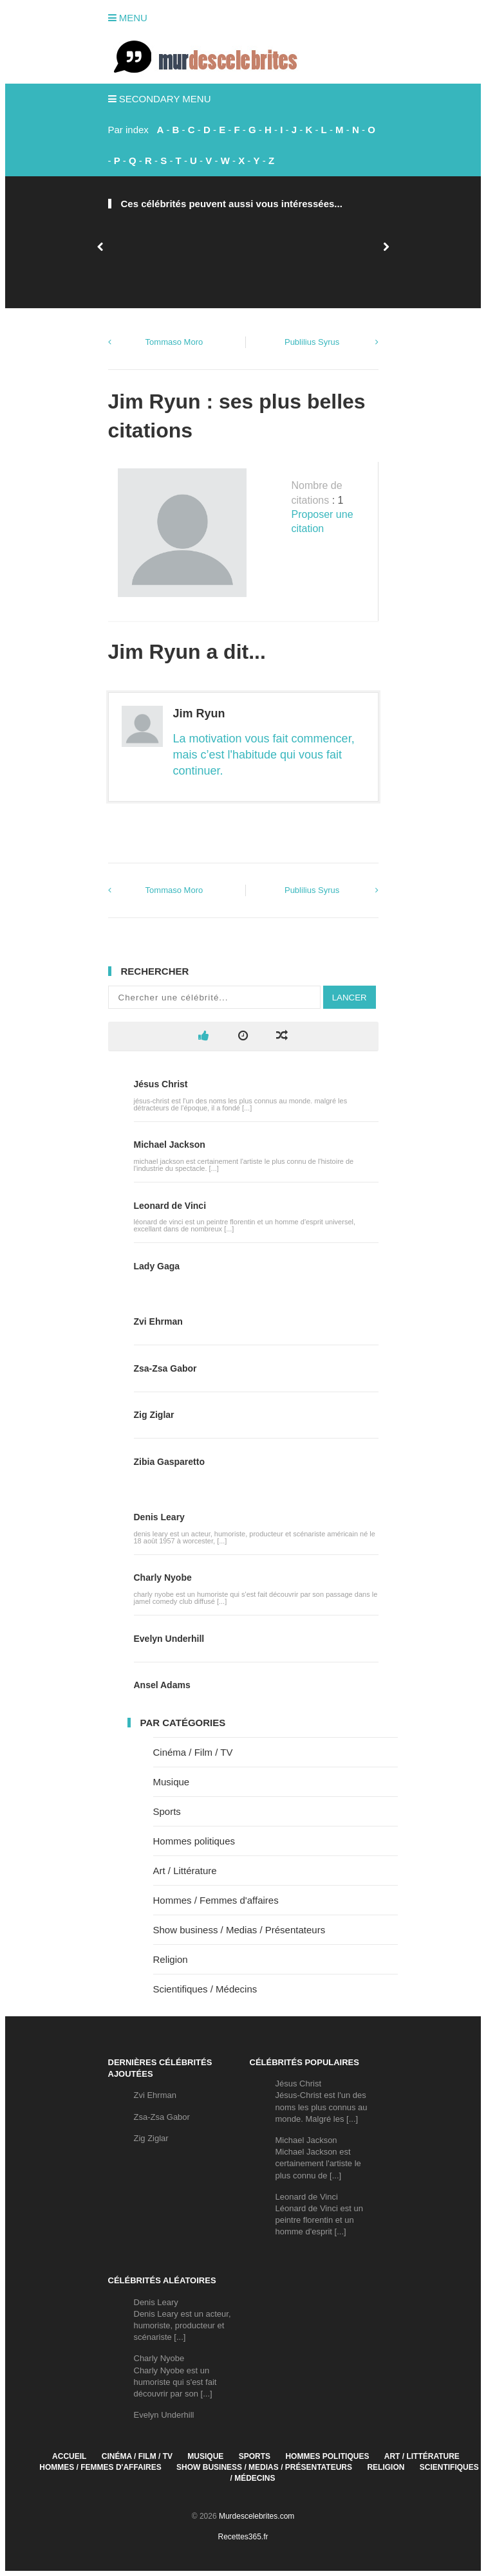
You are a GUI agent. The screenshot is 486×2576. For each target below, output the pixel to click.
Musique (171, 1781)
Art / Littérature (185, 1870)
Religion (170, 1959)
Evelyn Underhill (169, 1638)
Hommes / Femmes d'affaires (216, 1900)
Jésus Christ (161, 1084)
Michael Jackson (169, 1144)
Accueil (69, 2456)
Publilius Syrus (312, 342)
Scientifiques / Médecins (205, 1988)
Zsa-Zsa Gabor (165, 1368)
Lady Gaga (157, 1266)
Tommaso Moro (174, 342)
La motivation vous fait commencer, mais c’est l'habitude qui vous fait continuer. (264, 754)
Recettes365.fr (243, 2536)
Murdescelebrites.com (256, 2516)
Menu (127, 17)
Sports (167, 1811)
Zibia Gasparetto (169, 1462)
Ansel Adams (162, 1685)
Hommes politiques (194, 1840)
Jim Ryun (199, 713)
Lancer (349, 997)
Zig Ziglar (154, 1415)
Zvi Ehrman (158, 1321)
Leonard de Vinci (170, 1206)
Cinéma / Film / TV (193, 1752)
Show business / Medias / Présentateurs (239, 1929)
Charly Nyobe (163, 1577)
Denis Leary (159, 1517)
